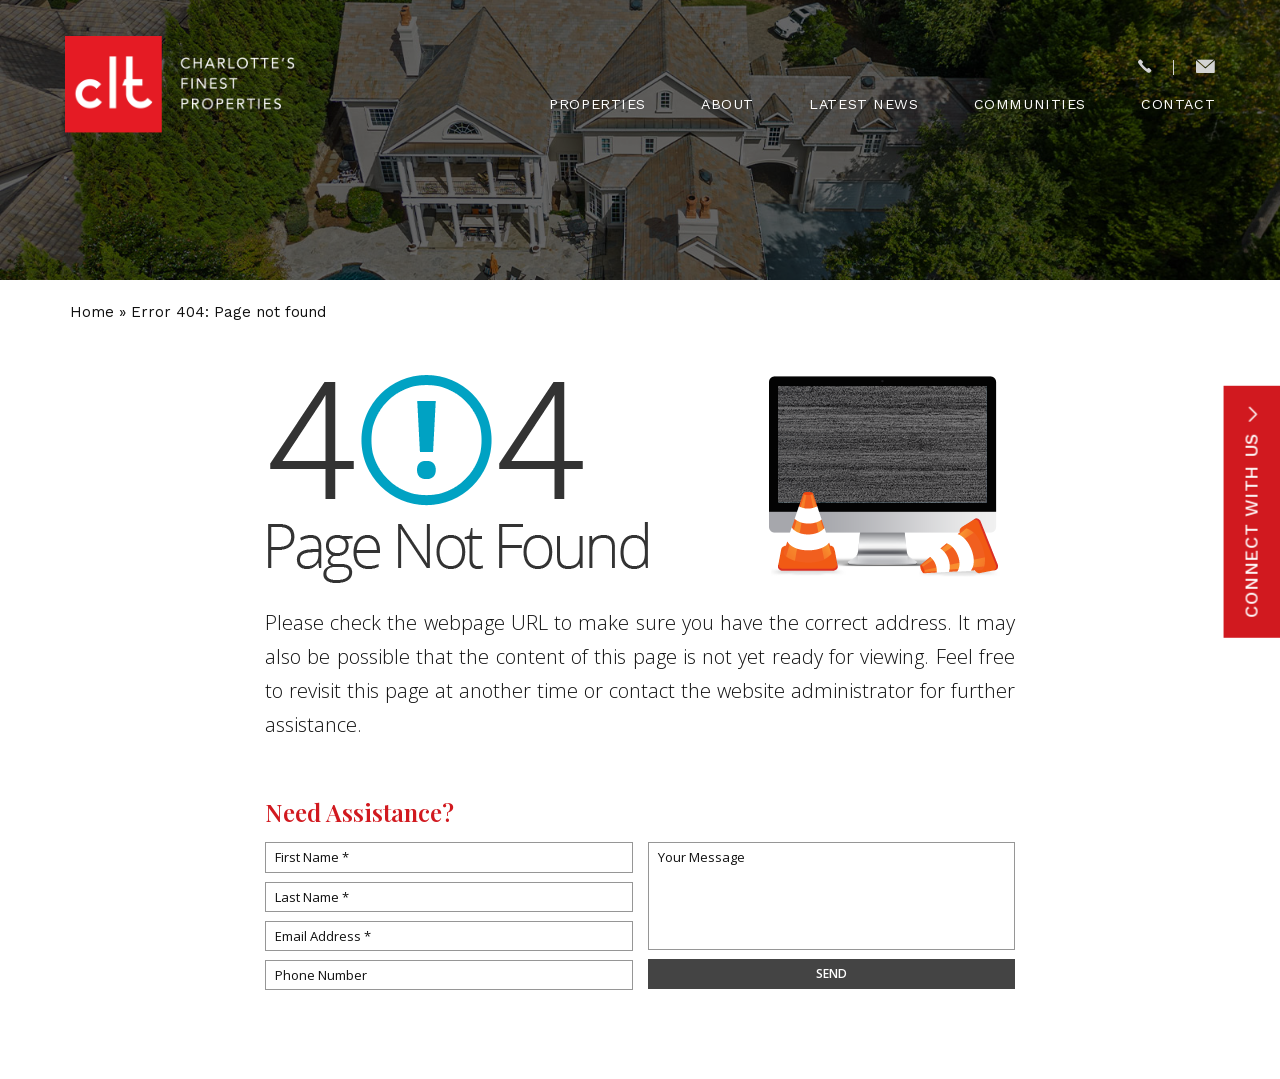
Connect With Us (1251, 511)
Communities (1030, 104)
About (727, 104)
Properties (597, 104)
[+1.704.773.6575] (1144, 67)
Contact (1178, 104)
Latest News (863, 104)
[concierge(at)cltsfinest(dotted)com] (1205, 67)
